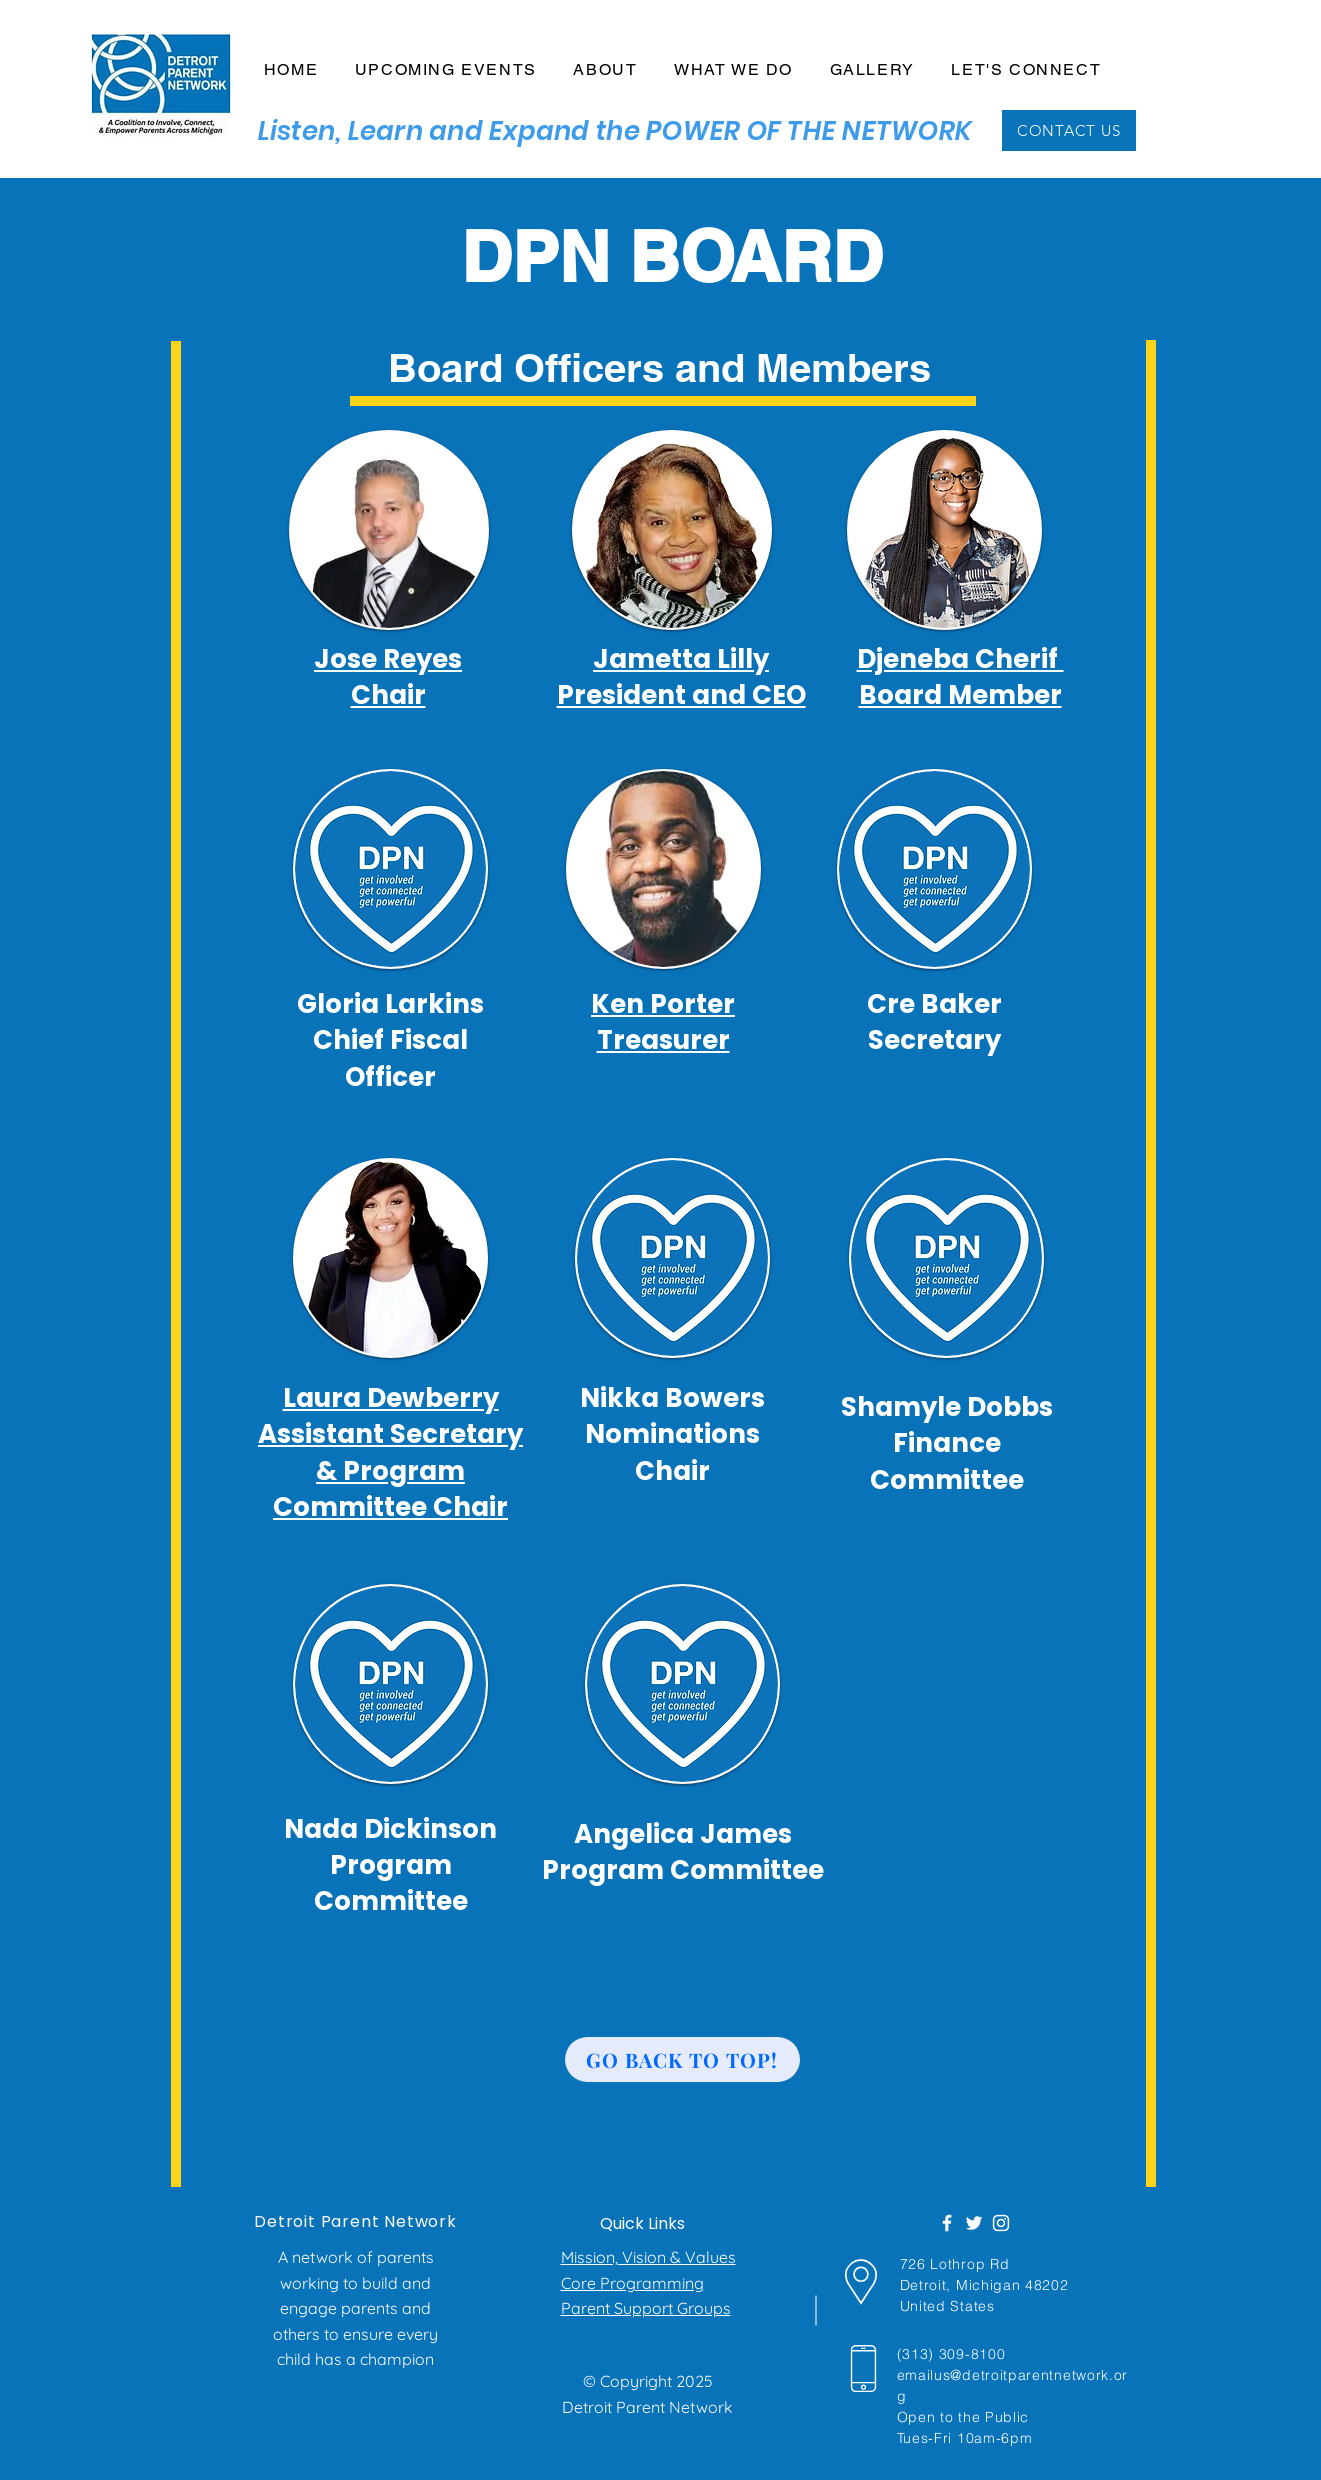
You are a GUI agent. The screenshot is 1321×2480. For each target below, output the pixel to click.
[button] (605, 70)
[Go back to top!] (682, 2059)
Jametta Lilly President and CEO (681, 677)
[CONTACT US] (1069, 130)
